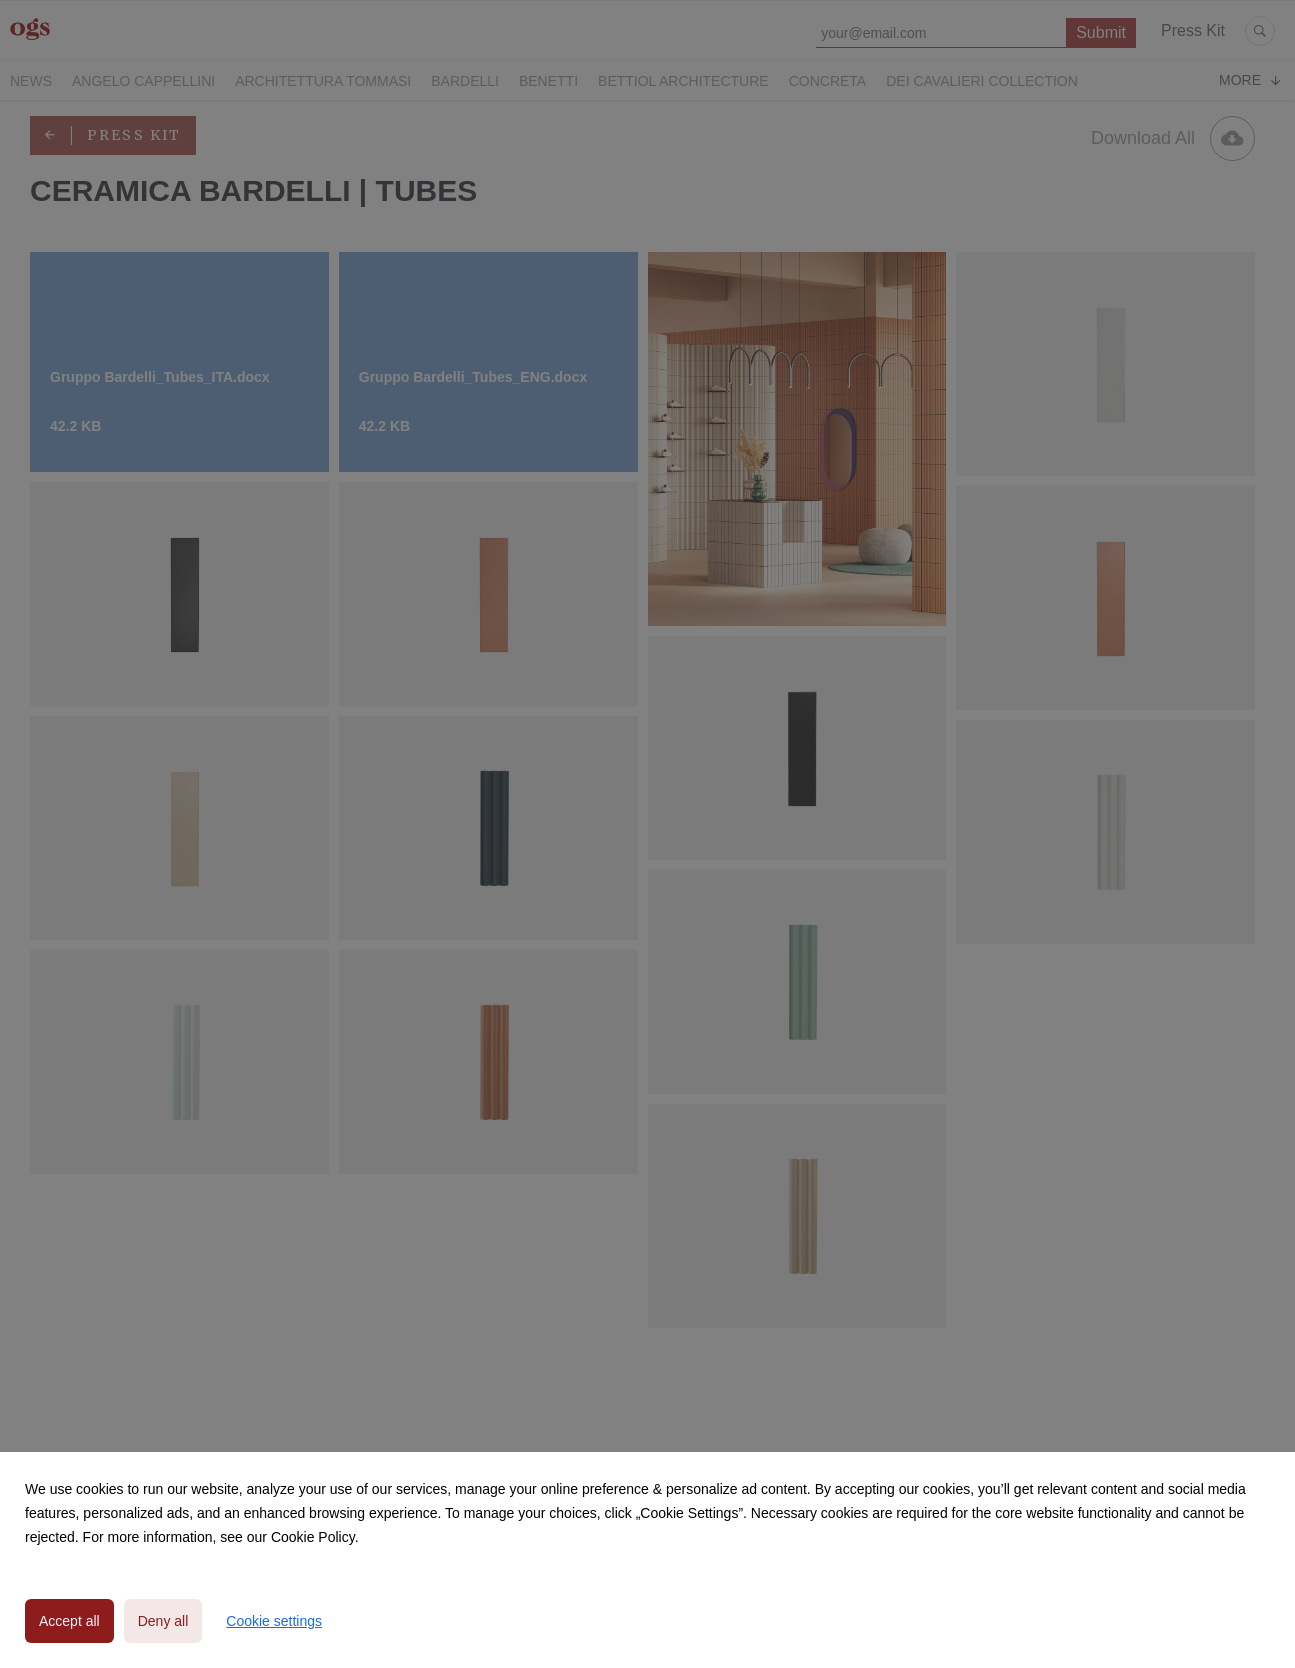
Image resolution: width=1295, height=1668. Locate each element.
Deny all (163, 1621)
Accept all (69, 1621)
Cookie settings (274, 1621)
